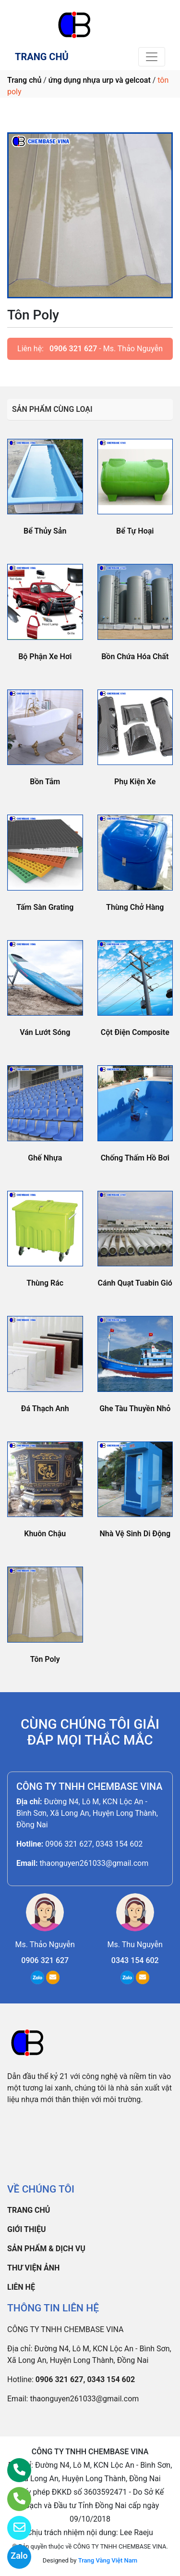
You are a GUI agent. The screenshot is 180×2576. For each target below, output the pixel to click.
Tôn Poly (45, 1659)
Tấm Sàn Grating (44, 907)
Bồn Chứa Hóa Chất (134, 656)
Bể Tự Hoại (135, 531)
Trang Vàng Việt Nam (107, 2560)
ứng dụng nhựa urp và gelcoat (99, 80)
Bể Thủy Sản (45, 531)
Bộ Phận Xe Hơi (45, 656)
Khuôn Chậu (45, 1533)
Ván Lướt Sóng (45, 1032)
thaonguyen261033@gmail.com (93, 1863)
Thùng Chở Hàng (135, 907)
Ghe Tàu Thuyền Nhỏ (134, 1408)
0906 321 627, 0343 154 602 (94, 1844)
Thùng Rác (44, 1283)
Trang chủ (24, 80)
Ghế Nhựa (45, 1157)
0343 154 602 (135, 1960)
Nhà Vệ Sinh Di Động (134, 1533)
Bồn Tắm (45, 781)
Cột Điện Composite (135, 1032)
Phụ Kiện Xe (135, 781)
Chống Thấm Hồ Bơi (135, 1157)
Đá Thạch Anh (45, 1408)
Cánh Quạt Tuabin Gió (135, 1283)
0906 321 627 (73, 348)
